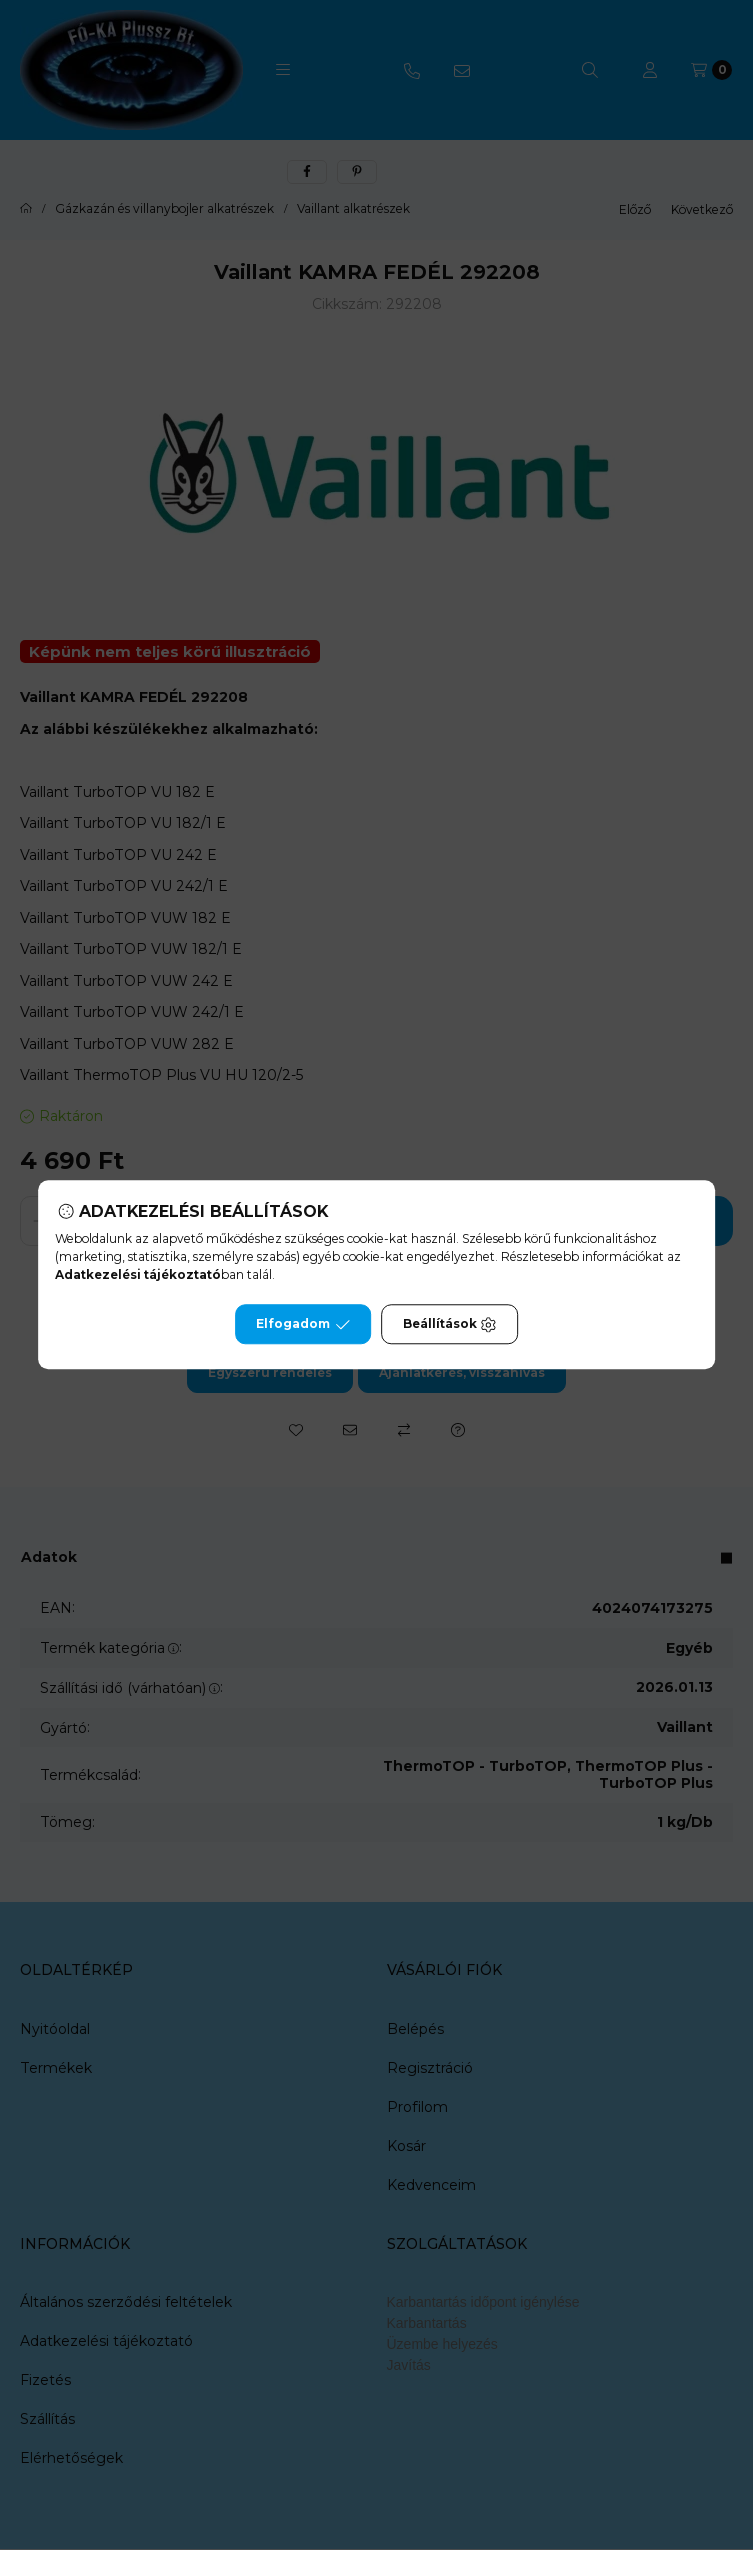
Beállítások (450, 1325)
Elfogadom (303, 1325)
